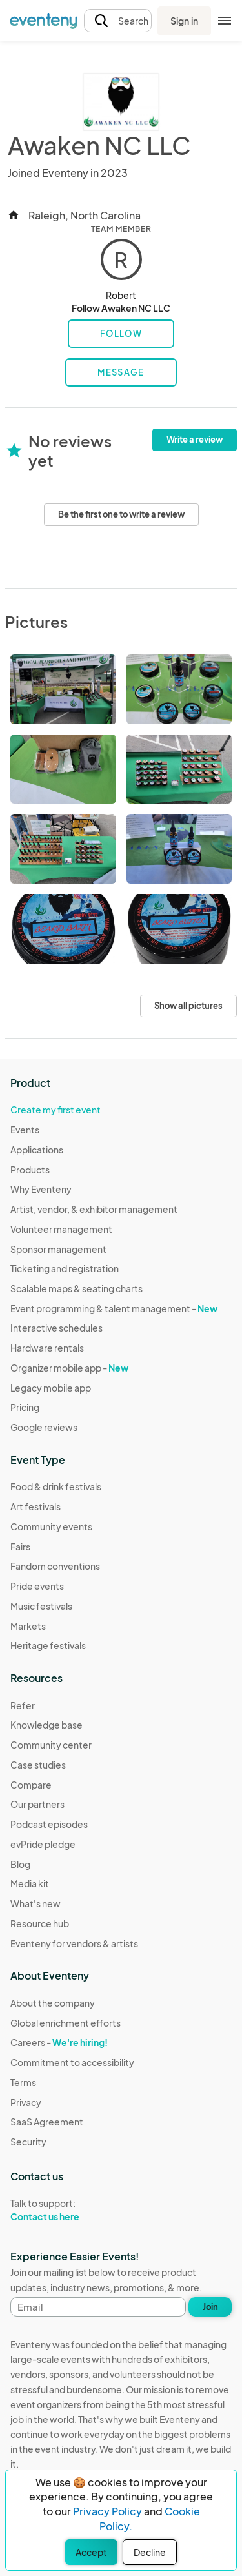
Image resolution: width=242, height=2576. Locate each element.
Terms (23, 2082)
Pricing (24, 1407)
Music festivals (41, 1606)
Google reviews (43, 1427)
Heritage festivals (48, 1645)
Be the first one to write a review (121, 514)
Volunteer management (61, 1229)
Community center (51, 1744)
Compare (31, 1784)
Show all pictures (188, 1005)
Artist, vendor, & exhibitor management (93, 1209)
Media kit (29, 1883)
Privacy (25, 2102)
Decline (150, 2552)
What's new (35, 1903)
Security (28, 2141)
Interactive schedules (56, 1328)
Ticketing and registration (64, 1268)
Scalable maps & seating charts (76, 1288)
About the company (52, 2003)
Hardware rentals (47, 1348)
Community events (51, 1526)
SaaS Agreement (46, 2121)
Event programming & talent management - (113, 1308)
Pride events (37, 1586)
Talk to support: (72, 2210)
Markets (28, 1626)
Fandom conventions (55, 1566)
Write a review (194, 439)
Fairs (20, 1546)
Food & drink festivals (55, 1486)
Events (24, 1129)
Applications (36, 1149)
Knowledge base (46, 1724)
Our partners (37, 1804)
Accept (91, 2552)
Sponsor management (58, 1249)
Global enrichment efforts (65, 2023)
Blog (20, 1864)
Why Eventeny (41, 1189)
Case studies (38, 1764)
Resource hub (39, 1923)
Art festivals (35, 1506)
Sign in (184, 20)
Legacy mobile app (50, 1388)
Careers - (59, 2042)
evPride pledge (43, 1844)
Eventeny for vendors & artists (74, 1943)
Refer (22, 1705)
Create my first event (55, 1109)
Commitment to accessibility (72, 2062)
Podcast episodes (49, 1824)
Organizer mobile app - (69, 1368)
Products (30, 1169)
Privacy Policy (107, 2511)
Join (210, 2307)
